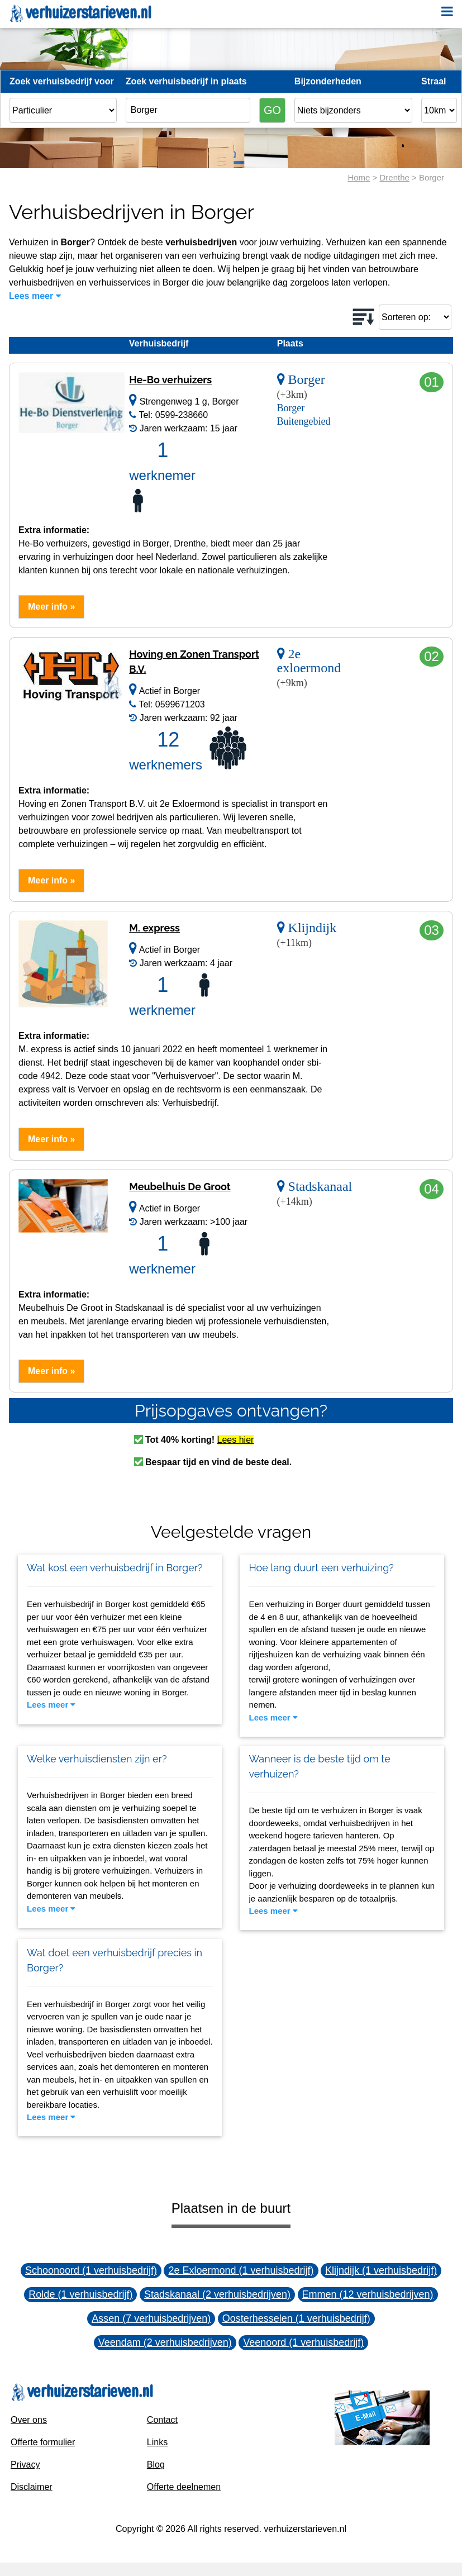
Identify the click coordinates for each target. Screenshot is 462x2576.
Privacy (25, 2464)
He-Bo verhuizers (170, 380)
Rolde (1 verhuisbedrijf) (80, 2294)
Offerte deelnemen (184, 2487)
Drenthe (394, 177)
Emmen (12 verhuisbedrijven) (368, 2294)
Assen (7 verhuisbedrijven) (151, 2318)
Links (157, 2442)
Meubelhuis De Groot (179, 1186)
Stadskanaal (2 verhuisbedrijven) (217, 2294)
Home (358, 177)
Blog (156, 2464)
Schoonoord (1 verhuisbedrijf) (91, 2270)
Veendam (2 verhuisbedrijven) (165, 2342)
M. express (154, 928)
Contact (162, 2420)
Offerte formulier (43, 2442)
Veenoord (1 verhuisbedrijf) (303, 2342)
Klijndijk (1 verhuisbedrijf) (381, 2270)
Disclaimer (32, 2487)
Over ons (29, 2420)
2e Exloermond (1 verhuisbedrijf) (240, 2270)
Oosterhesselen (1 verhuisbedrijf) (296, 2318)
